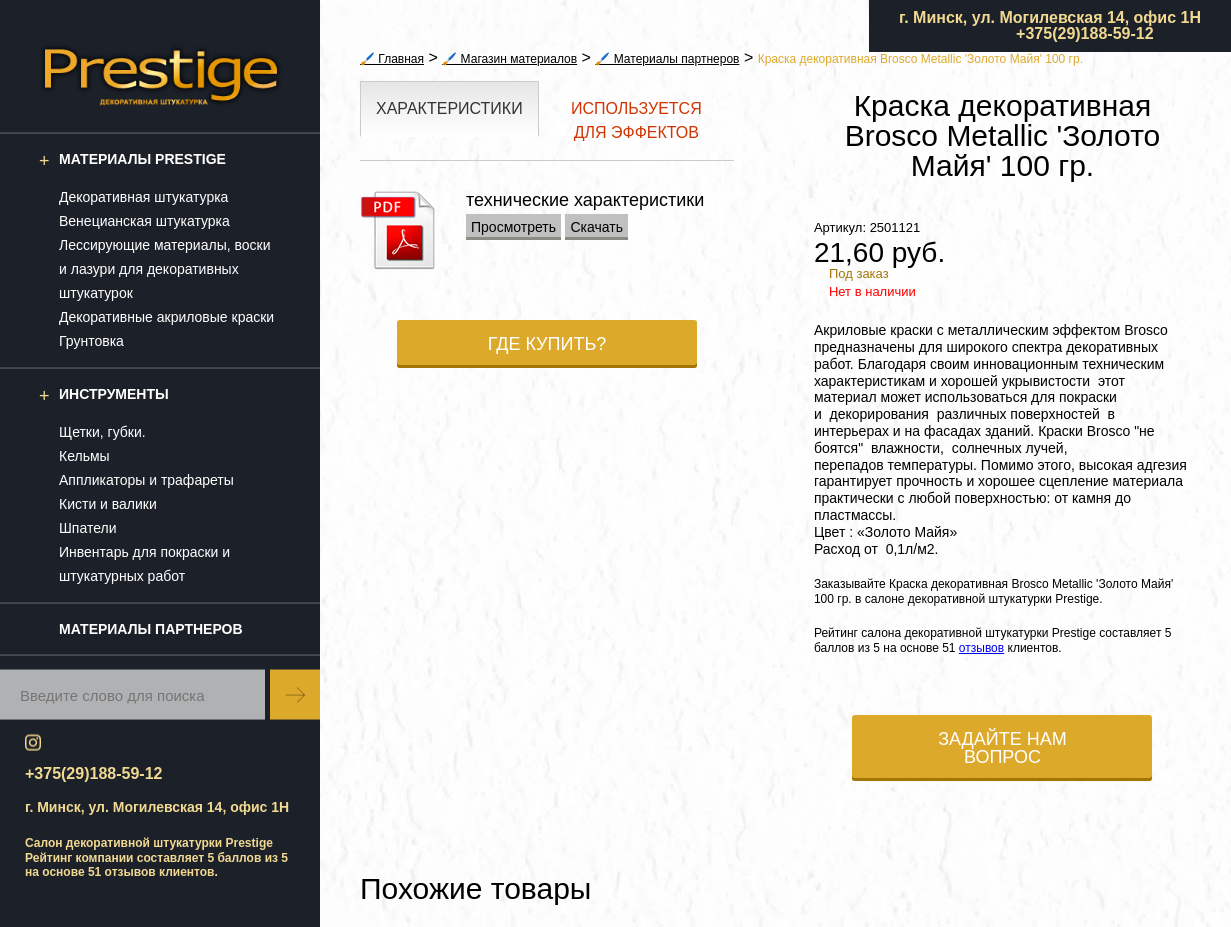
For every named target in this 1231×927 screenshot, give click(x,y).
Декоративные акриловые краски (166, 317)
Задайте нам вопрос (1002, 748)
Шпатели (87, 528)
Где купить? (547, 344)
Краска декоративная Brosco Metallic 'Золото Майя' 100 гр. (920, 59)
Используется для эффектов (636, 120)
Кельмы (84, 456)
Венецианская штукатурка (144, 221)
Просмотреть (513, 227)
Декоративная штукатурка (143, 197)
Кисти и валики (108, 504)
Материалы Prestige (142, 159)
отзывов (130, 872)
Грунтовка (91, 341)
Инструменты (114, 394)
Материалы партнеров (151, 629)
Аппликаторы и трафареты (146, 480)
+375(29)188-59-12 (1084, 33)
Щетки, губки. (102, 432)
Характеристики (449, 108)
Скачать (596, 227)
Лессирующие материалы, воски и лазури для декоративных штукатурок (165, 269)
